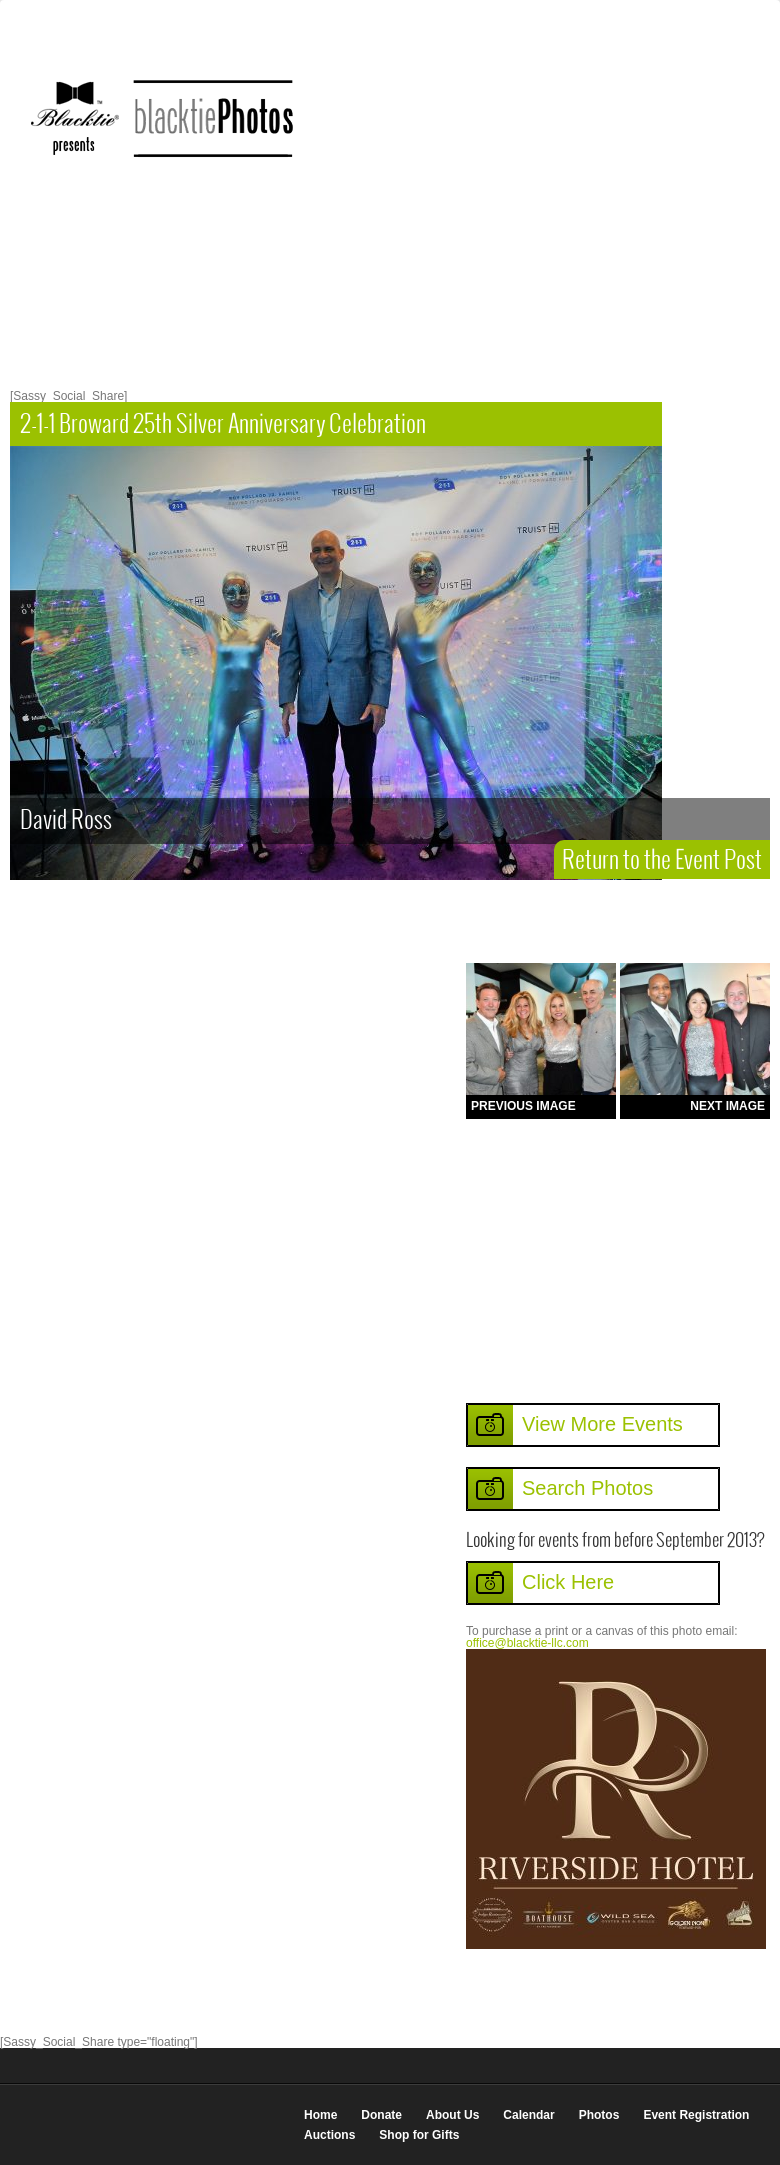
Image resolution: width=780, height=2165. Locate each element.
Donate (381, 2115)
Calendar (528, 2115)
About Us (452, 2115)
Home (320, 2115)
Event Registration (696, 2115)
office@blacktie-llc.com (527, 1643)
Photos (599, 2115)
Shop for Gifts (419, 2135)
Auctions (329, 2135)
